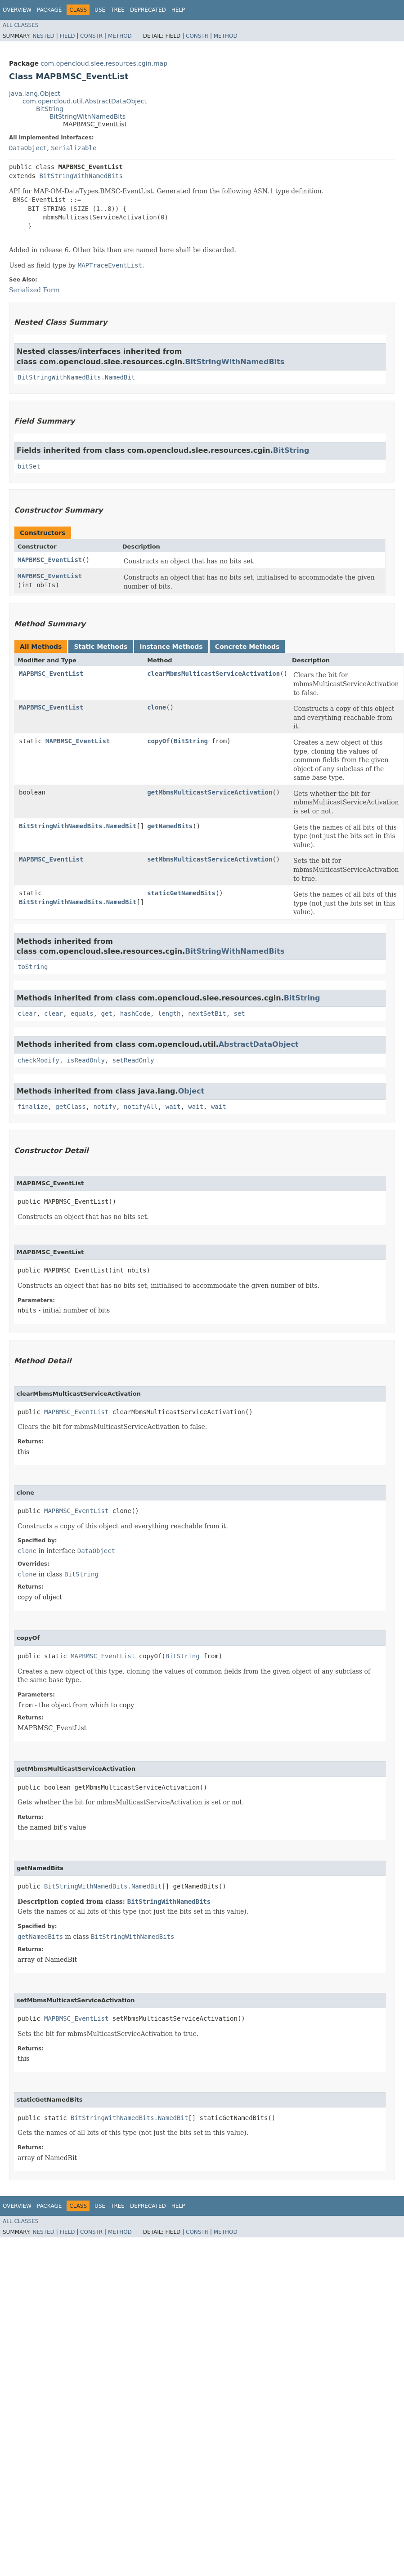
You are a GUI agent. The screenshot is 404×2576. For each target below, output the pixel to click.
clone (156, 707)
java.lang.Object (34, 93)
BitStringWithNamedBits (87, 116)
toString (33, 966)
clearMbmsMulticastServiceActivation (213, 673)
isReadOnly (86, 1060)
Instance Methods (170, 646)
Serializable (73, 148)
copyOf (158, 741)
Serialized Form (34, 290)
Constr (91, 36)
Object (191, 1091)
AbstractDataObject (259, 1044)
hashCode (135, 1013)
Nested (43, 36)
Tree (118, 10)
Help (178, 10)
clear (27, 1013)
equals (82, 1013)
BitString (49, 108)
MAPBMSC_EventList (50, 559)
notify (105, 1106)
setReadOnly (133, 1060)
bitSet (29, 466)
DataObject (28, 148)
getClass (70, 1106)
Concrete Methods (247, 646)
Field (67, 36)
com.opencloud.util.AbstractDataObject (84, 101)
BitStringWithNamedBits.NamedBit (76, 377)
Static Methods (100, 646)
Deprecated (148, 10)
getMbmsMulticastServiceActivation (209, 792)
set (239, 1013)
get (106, 1013)
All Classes (20, 25)
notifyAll (141, 1106)
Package (49, 10)
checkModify (38, 1060)
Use (99, 10)
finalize (33, 1106)
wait (173, 1106)
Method (120, 36)
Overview (17, 10)
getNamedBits (170, 826)
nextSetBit (207, 1013)
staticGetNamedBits (181, 893)
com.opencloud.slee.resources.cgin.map (103, 63)
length (169, 1013)
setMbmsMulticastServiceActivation (209, 859)
